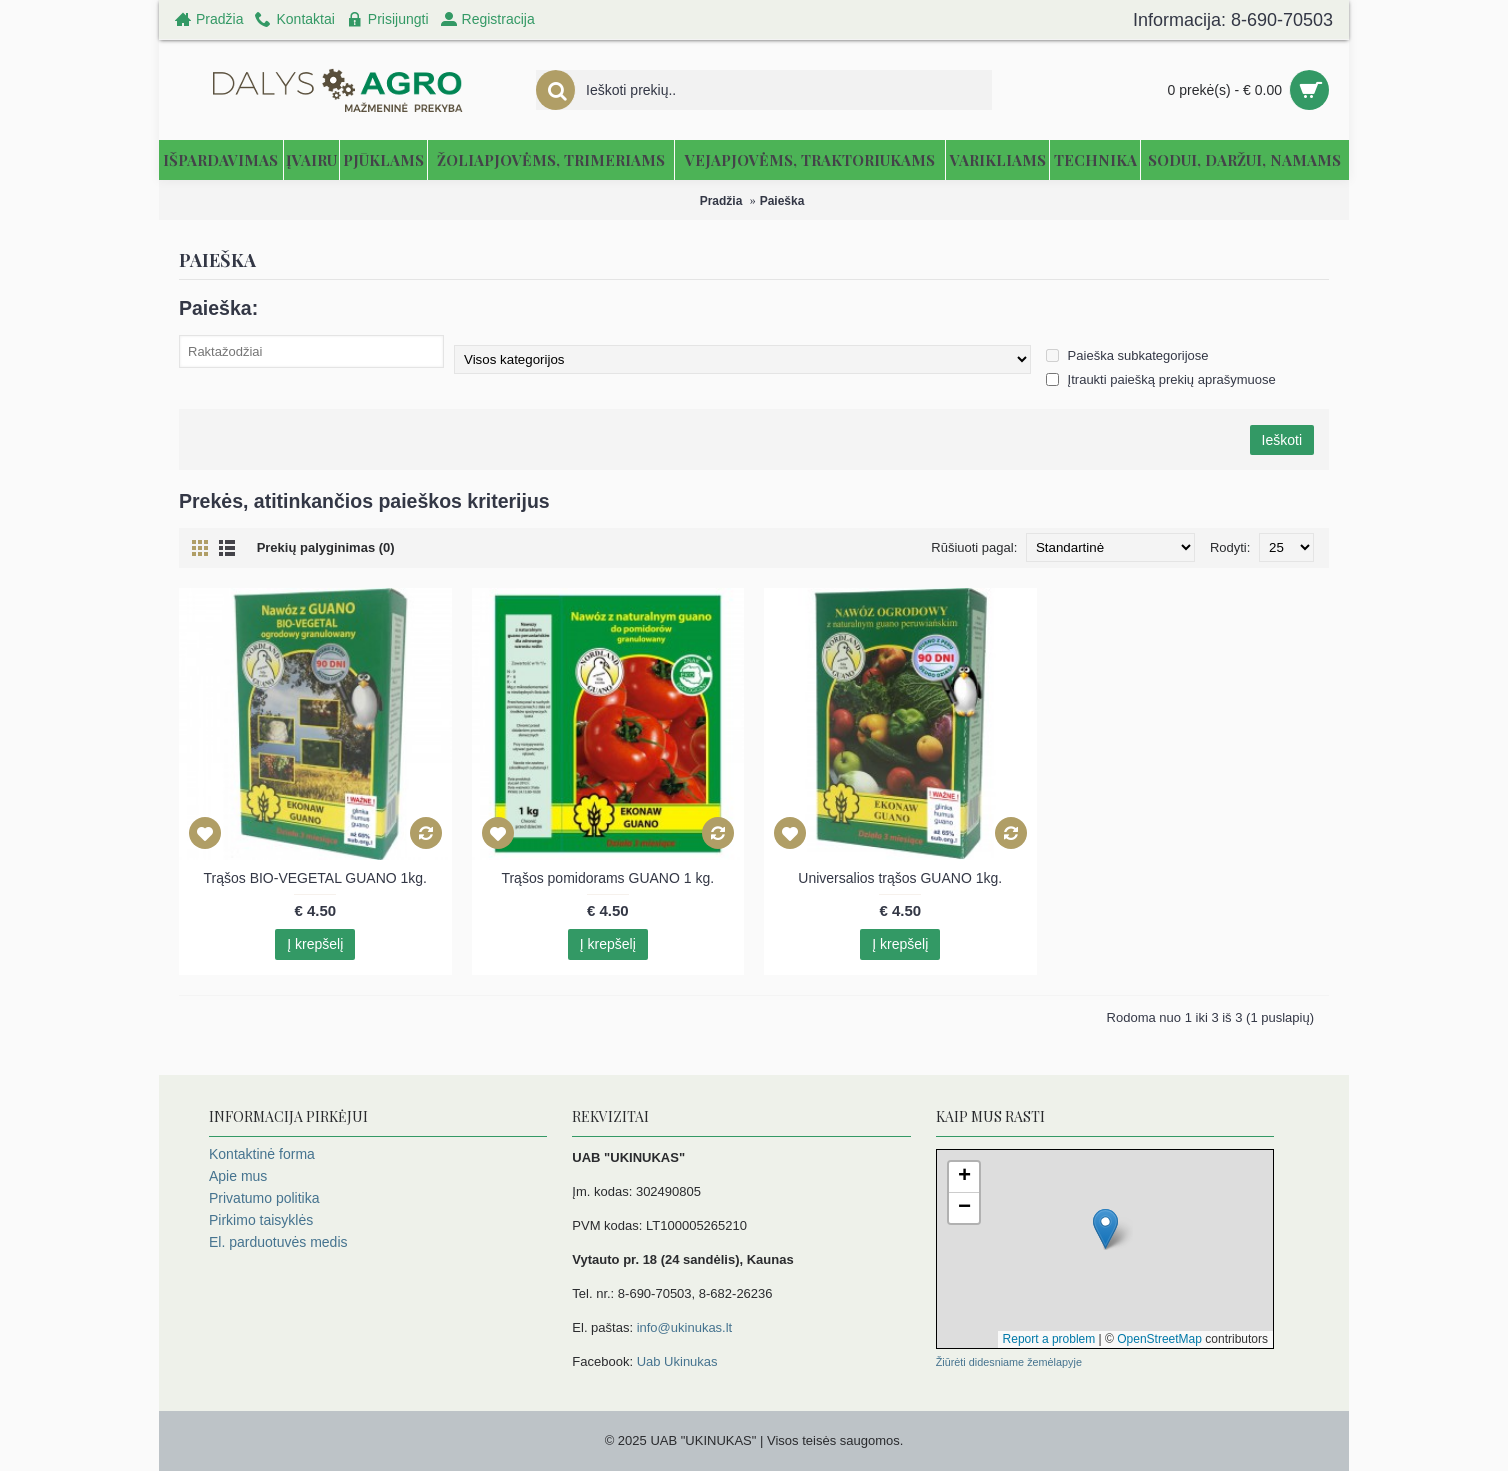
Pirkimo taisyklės (261, 1220)
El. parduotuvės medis (278, 1242)
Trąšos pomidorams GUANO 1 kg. (607, 878)
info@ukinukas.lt (685, 1327)
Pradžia (721, 201)
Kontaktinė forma (262, 1154)
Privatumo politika (264, 1198)
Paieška (782, 201)
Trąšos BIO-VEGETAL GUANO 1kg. (315, 878)
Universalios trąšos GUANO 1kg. (900, 878)
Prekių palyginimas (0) (326, 547)
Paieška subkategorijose (1127, 355)
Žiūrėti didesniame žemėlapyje (1009, 1362)
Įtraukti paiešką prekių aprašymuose (1161, 379)
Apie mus (238, 1176)
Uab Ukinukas (677, 1361)
